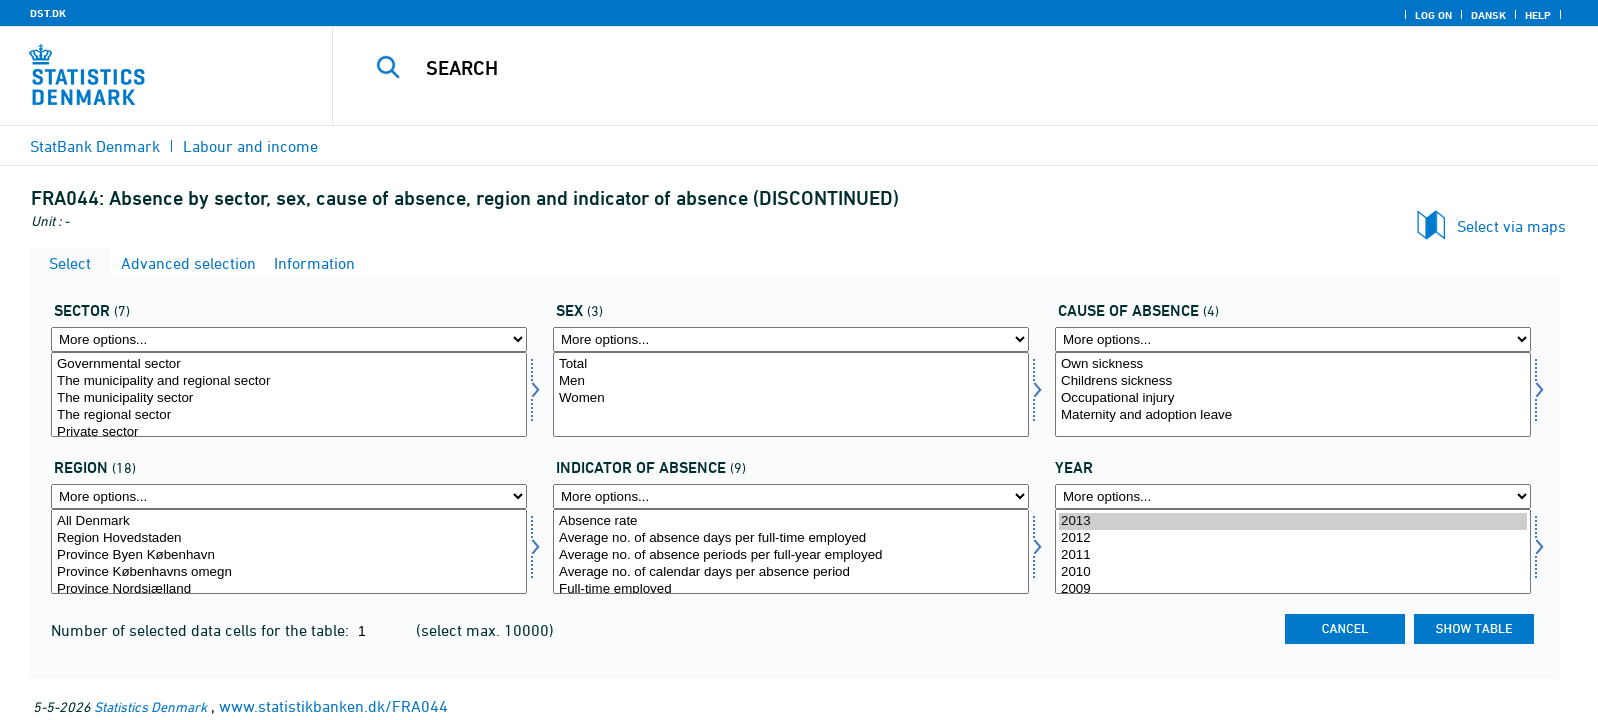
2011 (1293, 555)
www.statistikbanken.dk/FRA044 (333, 706)
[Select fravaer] (1293, 394)
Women (791, 398)
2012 (1293, 538)
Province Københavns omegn (289, 572)
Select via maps (1511, 226)
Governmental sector (289, 364)
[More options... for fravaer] (1293, 339)
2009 (1293, 589)
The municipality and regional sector (289, 381)
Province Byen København (289, 555)
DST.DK (48, 13)
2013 (1293, 521)
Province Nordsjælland (289, 589)
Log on (1433, 15)
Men (791, 381)
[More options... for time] (1293, 496)
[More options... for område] (289, 496)
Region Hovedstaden (289, 538)
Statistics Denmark (150, 706)
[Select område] (289, 551)
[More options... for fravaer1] (791, 496)
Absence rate (791, 521)
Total (791, 364)
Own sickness (1293, 364)
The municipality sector (289, 398)
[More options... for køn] (791, 339)
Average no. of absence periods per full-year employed (791, 555)
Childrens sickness (1293, 381)
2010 (1293, 572)
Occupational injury (1293, 398)
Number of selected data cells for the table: (202, 630)
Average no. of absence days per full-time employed (791, 538)
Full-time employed (791, 589)
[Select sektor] (289, 394)
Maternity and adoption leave (1293, 415)
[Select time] (1293, 551)
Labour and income (250, 146)
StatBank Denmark (95, 146)
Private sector (289, 432)
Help (1538, 15)
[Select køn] (791, 394)
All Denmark (289, 521)
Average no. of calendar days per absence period (791, 572)
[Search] (917, 68)
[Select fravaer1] (791, 551)
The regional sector (289, 415)
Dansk (1488, 15)
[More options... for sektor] (289, 339)
